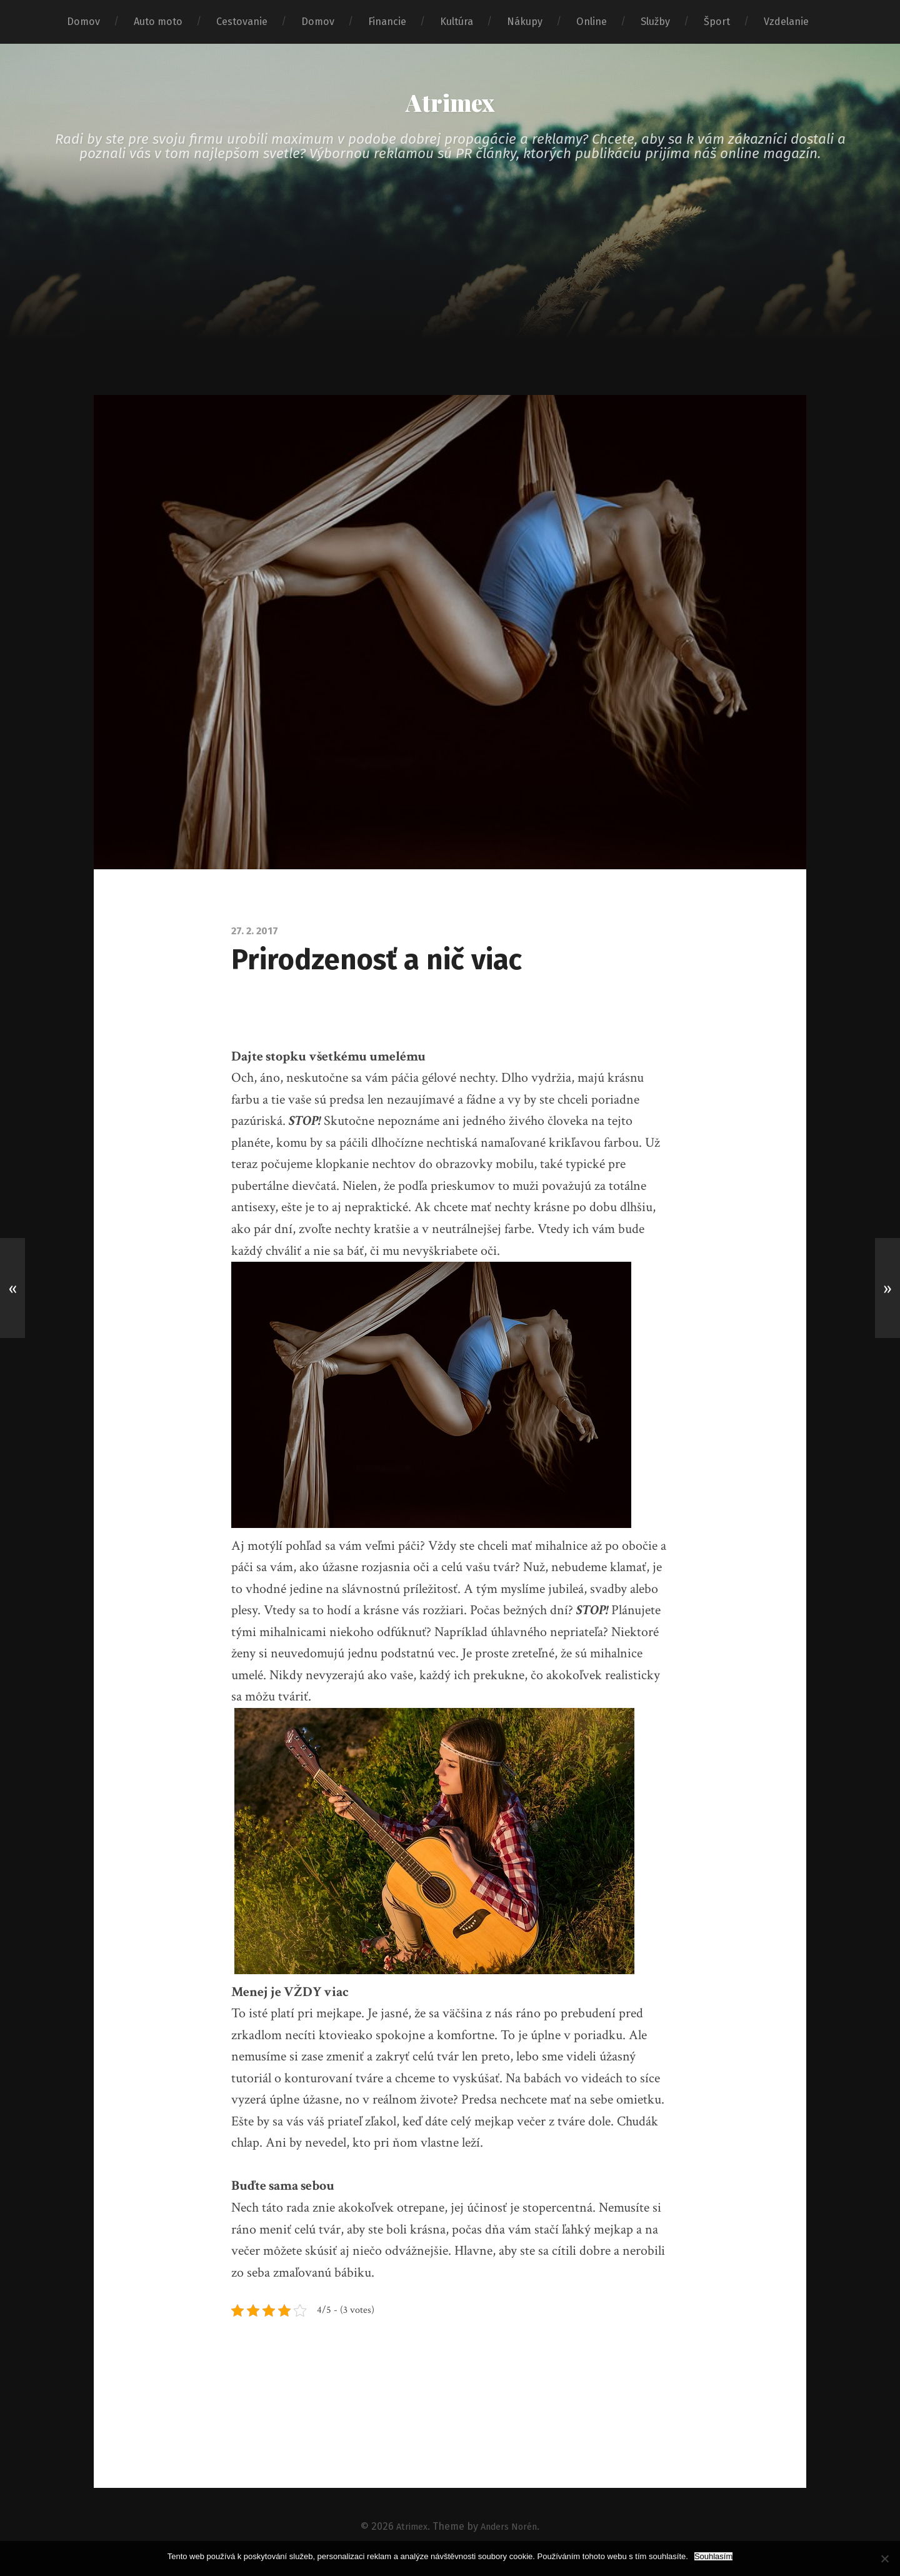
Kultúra (456, 21)
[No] (884, 2558)
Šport (717, 21)
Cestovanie (242, 21)
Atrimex (450, 107)
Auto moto (158, 21)
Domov (83, 21)
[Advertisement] (450, 311)
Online (591, 21)
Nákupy (524, 21)
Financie (387, 21)
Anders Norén (511, 2537)
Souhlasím (713, 2556)
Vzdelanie (786, 21)
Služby (655, 21)
